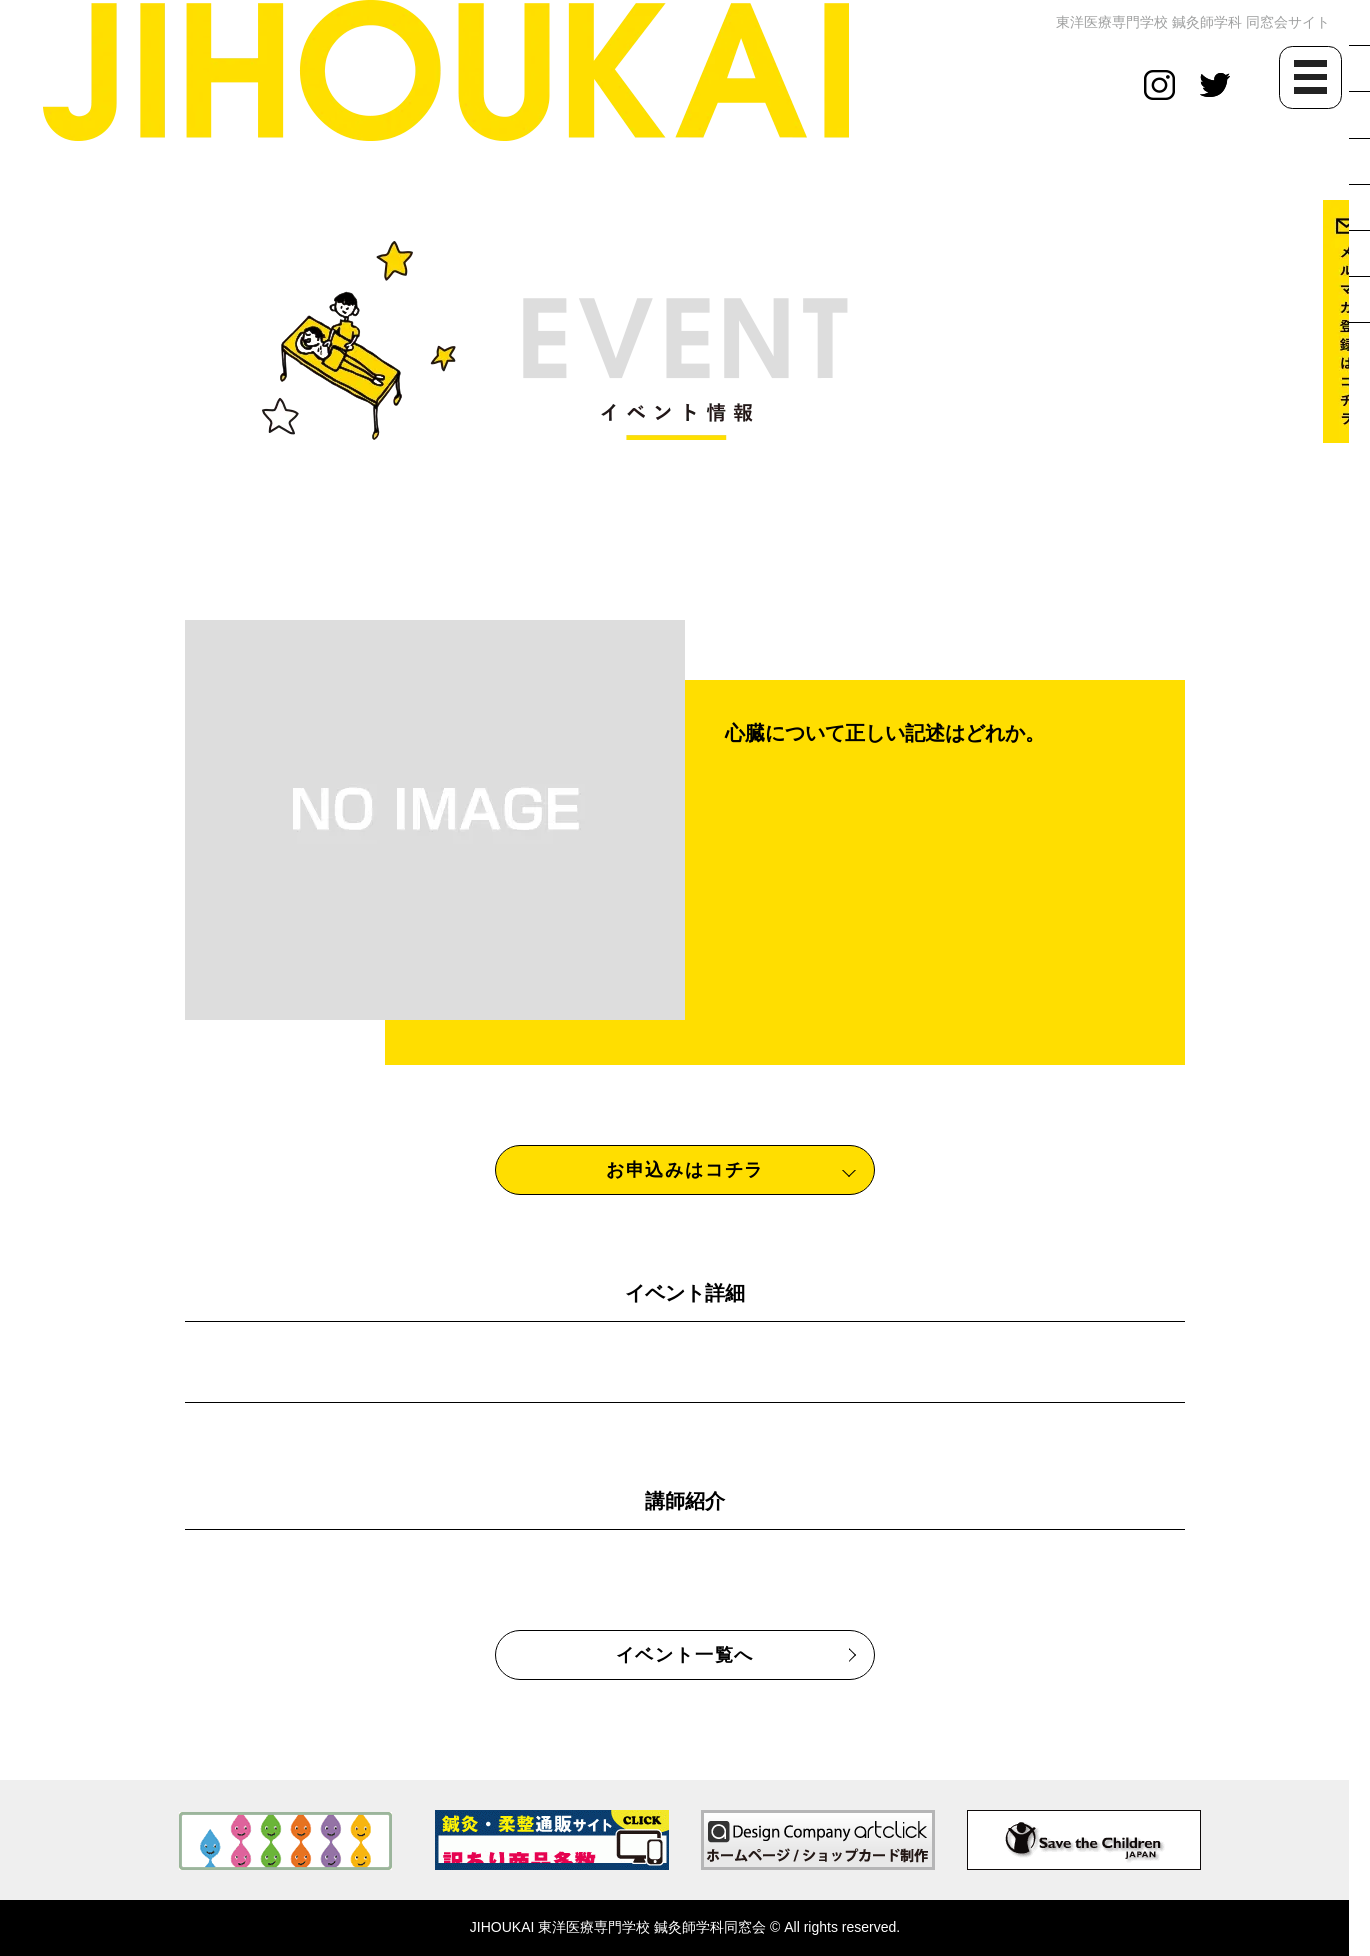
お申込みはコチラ (685, 1170)
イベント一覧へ (685, 1655)
